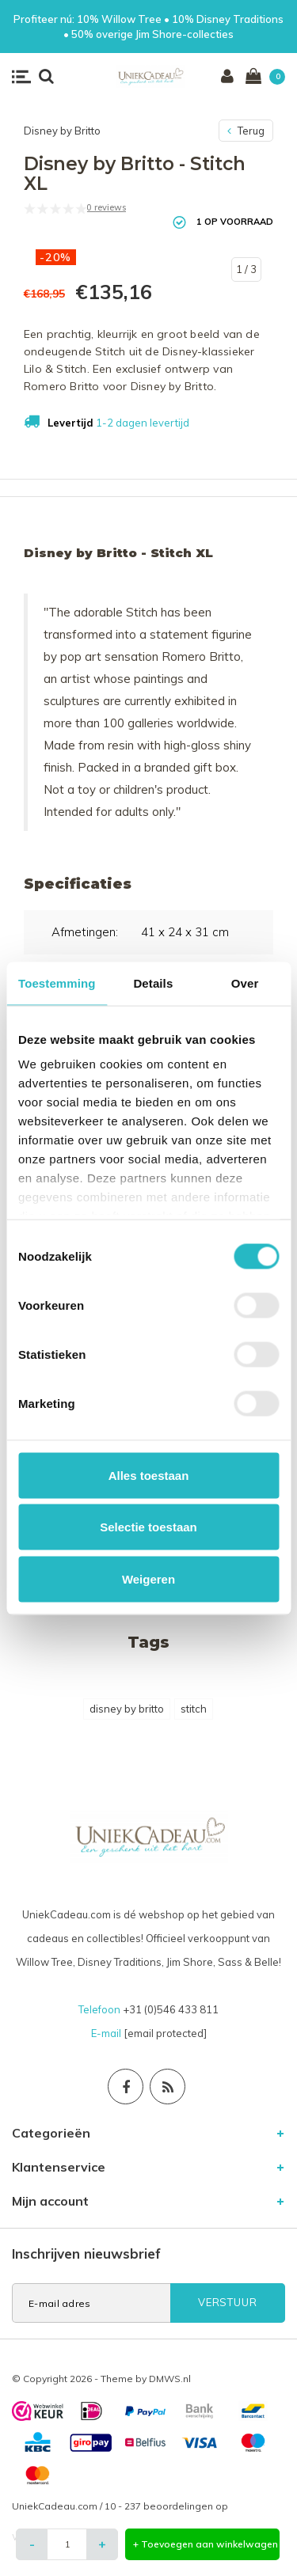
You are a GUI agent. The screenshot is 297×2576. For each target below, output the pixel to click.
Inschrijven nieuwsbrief (86, 2253)
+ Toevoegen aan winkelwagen (205, 2544)
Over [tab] (245, 982)
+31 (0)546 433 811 (171, 2009)
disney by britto (126, 1708)
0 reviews (106, 207)
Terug (246, 130)
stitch (194, 1708)
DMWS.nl (170, 2378)
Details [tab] (153, 982)
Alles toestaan (149, 1474)
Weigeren (148, 1578)
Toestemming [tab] (57, 982)
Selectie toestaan (148, 1527)
